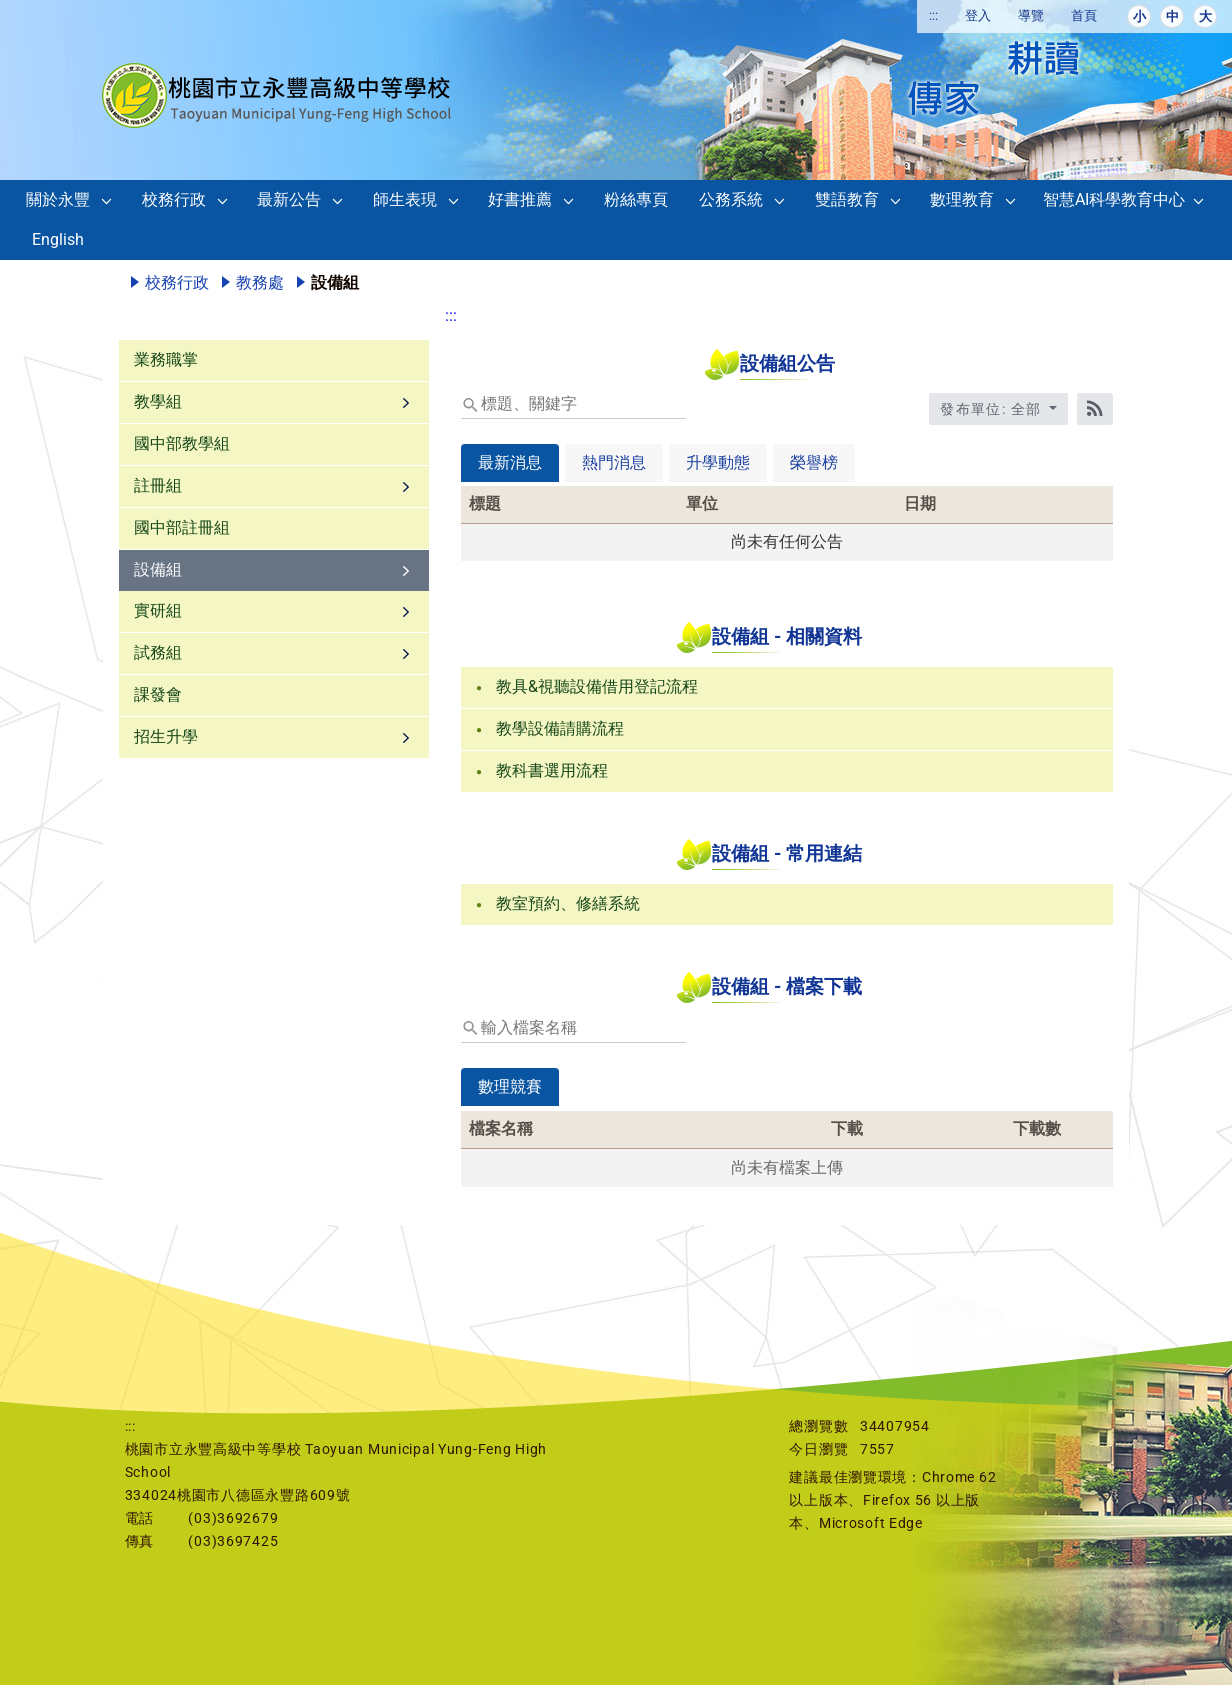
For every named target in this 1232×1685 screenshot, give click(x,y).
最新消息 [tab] (510, 462)
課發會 (158, 694)
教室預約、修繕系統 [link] (568, 903)
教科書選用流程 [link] (552, 770)
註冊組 (158, 485)
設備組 (158, 569)
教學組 (158, 401)
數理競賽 (510, 1086)
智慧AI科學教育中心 (1114, 199)
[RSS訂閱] (1095, 409)
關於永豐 (58, 199)
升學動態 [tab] (718, 462)
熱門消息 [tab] (614, 462)
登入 (978, 15)
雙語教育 (847, 199)
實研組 (158, 610)
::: (933, 15)
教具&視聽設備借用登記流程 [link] (597, 686)
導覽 (1031, 15)
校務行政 (174, 199)
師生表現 (405, 199)
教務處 (260, 282)
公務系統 (731, 199)
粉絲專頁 (636, 199)
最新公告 (289, 199)
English (58, 239)
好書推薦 (520, 199)
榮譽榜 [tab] (814, 462)
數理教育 (962, 199)
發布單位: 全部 (993, 409)
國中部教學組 (182, 443)
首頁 (1084, 15)
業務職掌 (166, 359)
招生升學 (166, 736)
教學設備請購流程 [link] (560, 728)
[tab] (510, 1100)
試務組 (158, 652)
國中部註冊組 (182, 527)
